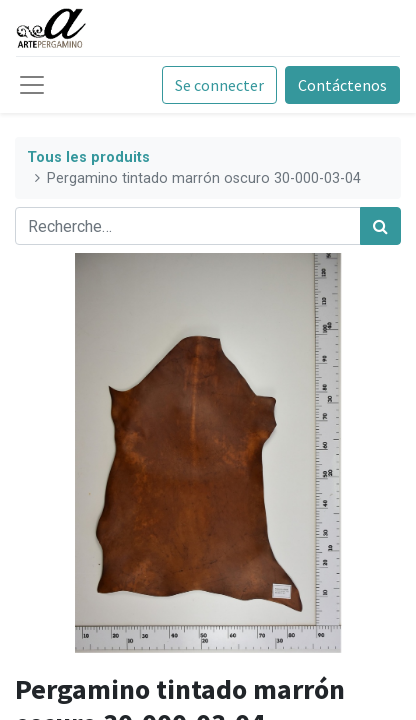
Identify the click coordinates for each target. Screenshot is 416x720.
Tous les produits (88, 157)
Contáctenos (342, 85)
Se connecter (219, 85)
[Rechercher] (380, 226)
